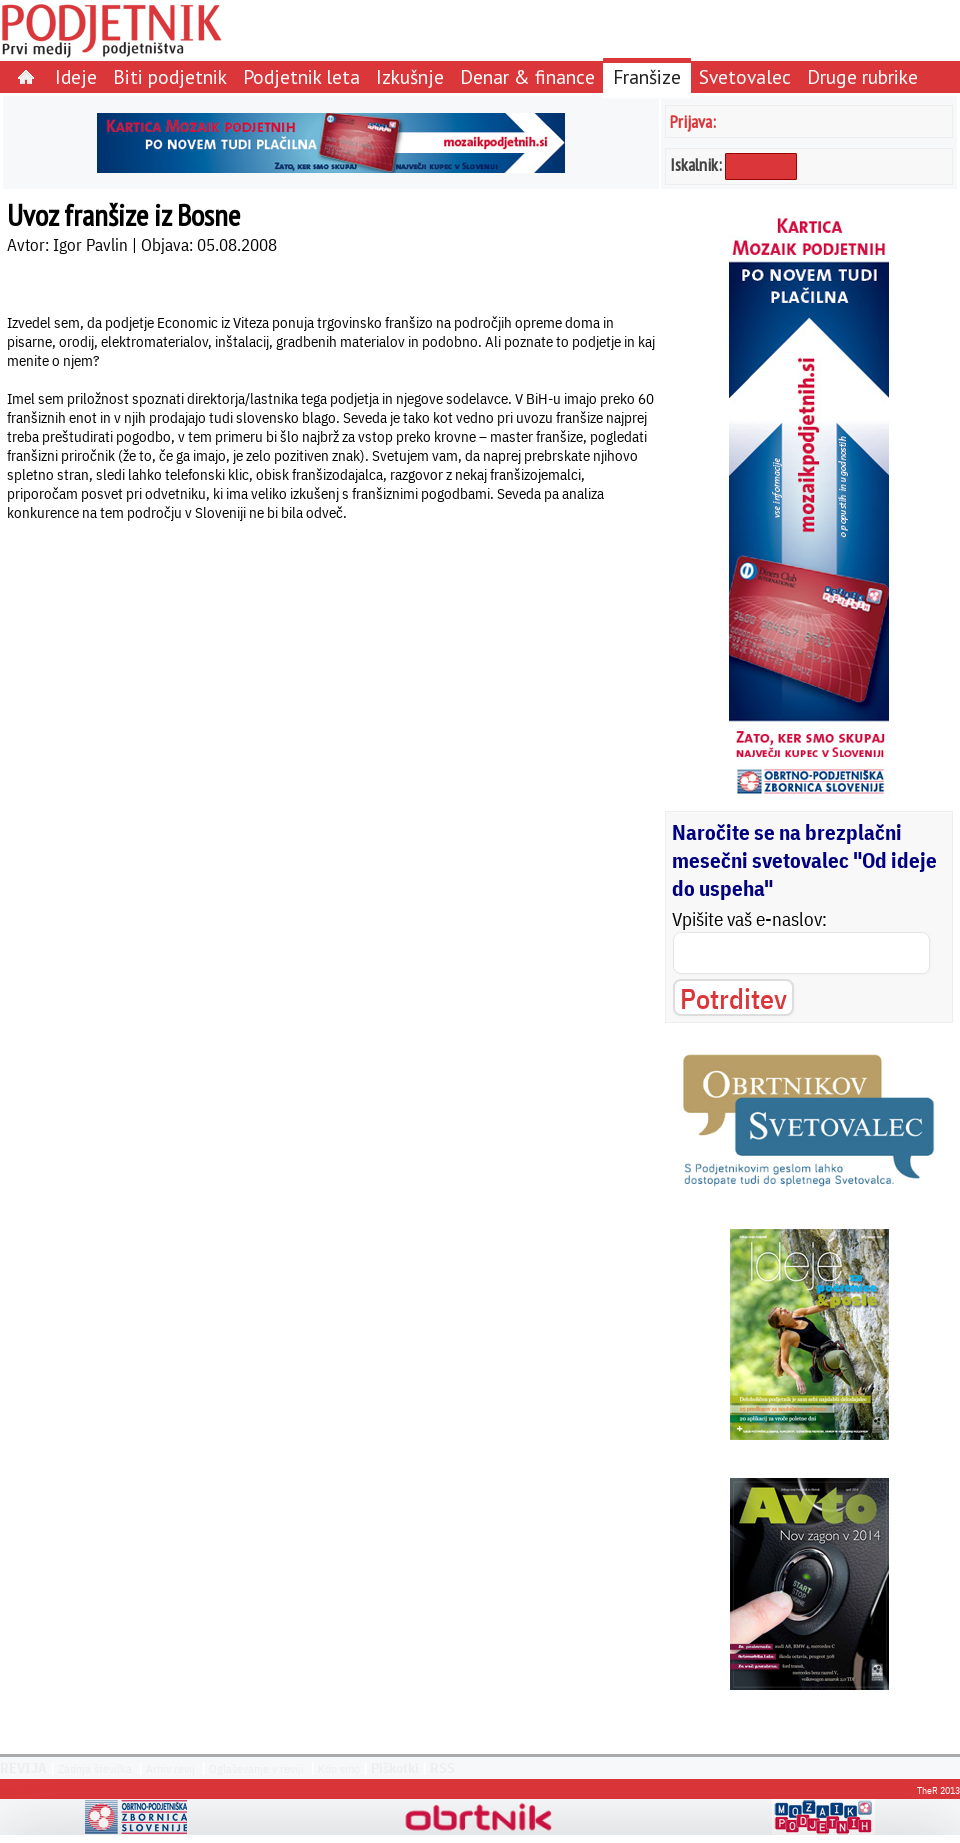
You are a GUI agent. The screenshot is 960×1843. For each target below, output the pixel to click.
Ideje (76, 76)
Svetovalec (745, 76)
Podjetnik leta (301, 76)
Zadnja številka (95, 1768)
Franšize (647, 76)
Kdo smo (339, 1768)
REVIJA (23, 1768)
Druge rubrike (862, 76)
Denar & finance (527, 76)
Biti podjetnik (170, 76)
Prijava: (693, 121)
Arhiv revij (170, 1768)
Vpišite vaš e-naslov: (749, 919)
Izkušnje (410, 76)
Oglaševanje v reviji (256, 1768)
